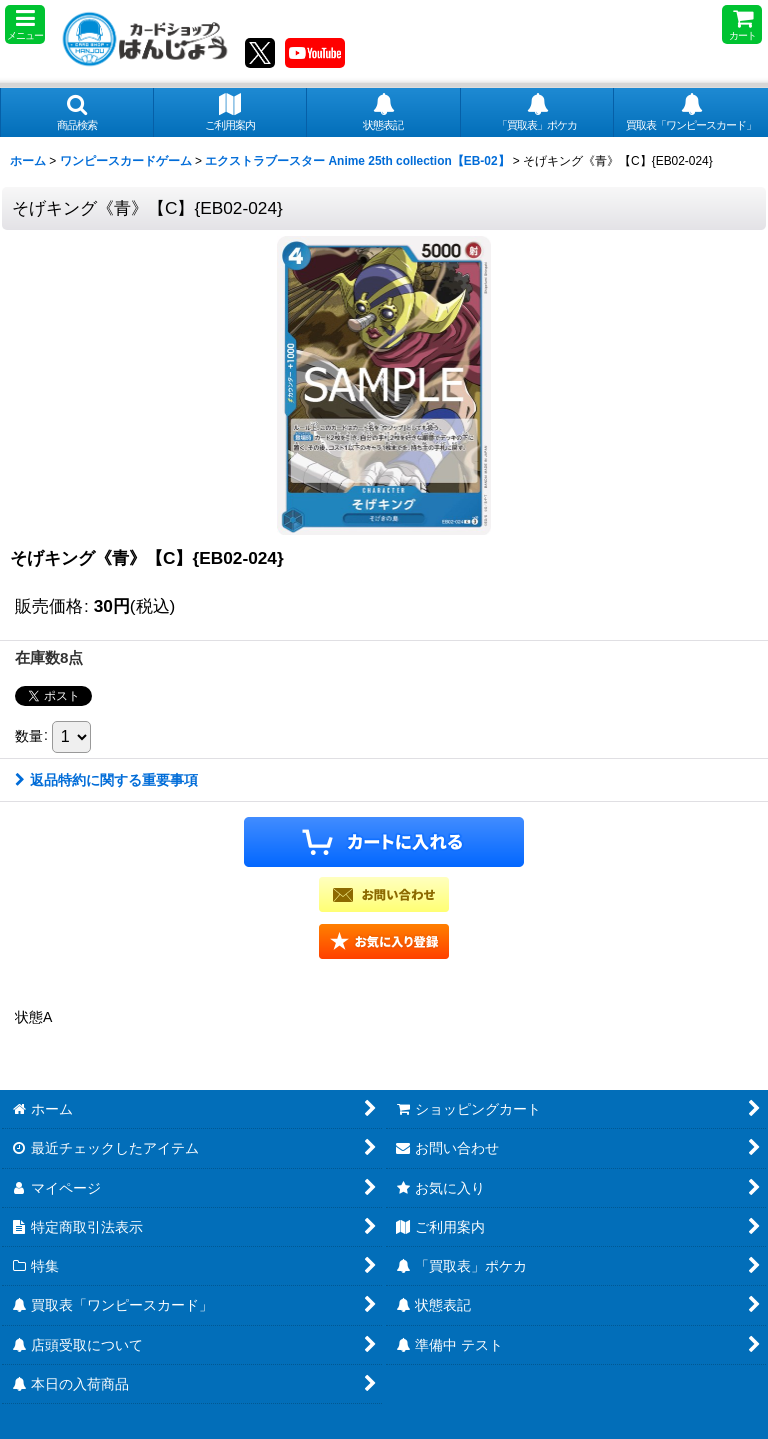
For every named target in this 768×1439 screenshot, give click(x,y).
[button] (25, 24)
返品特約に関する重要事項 (106, 780)
